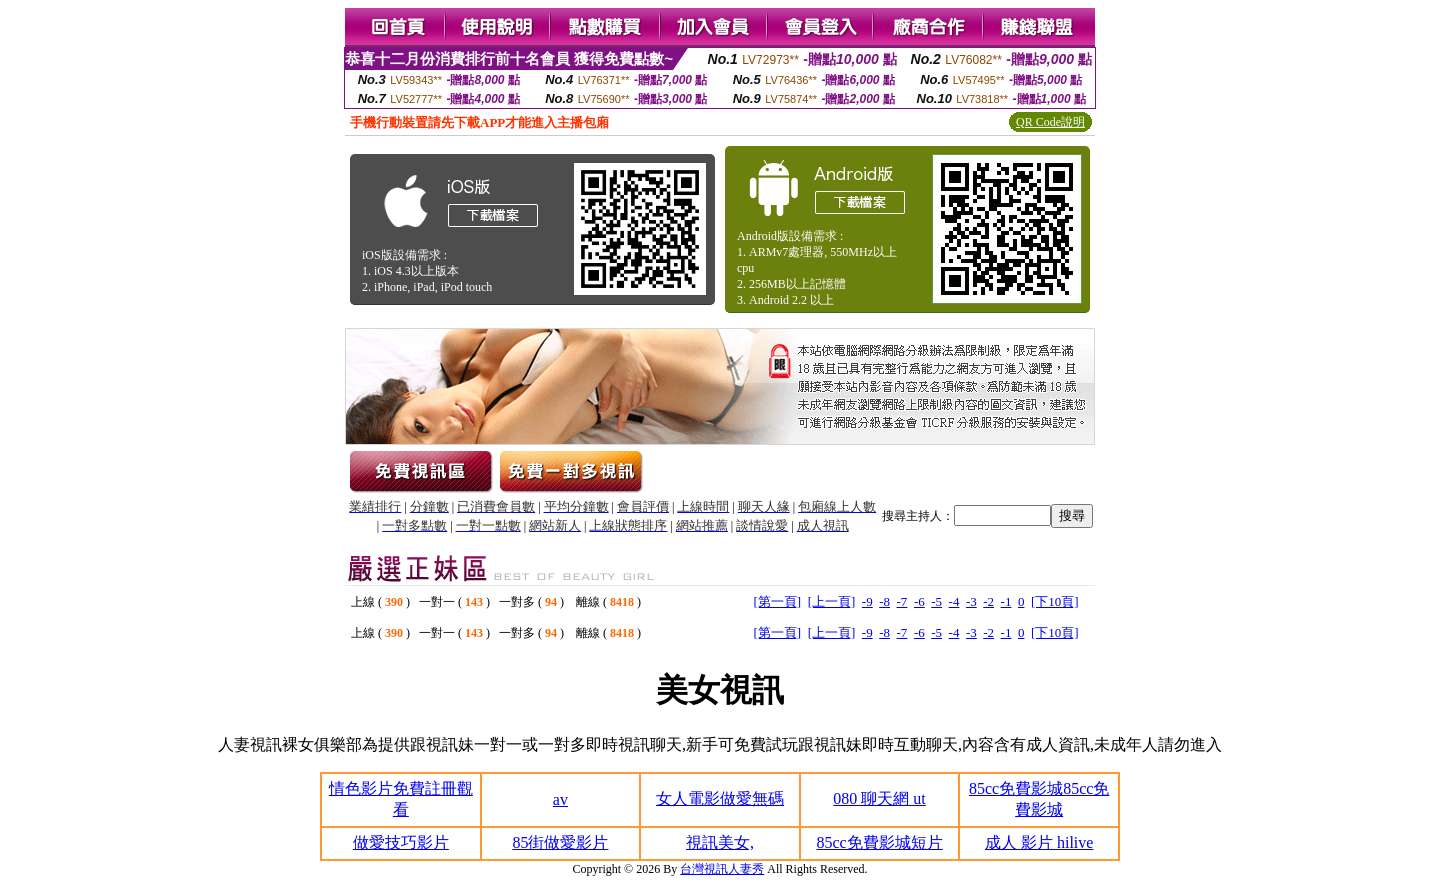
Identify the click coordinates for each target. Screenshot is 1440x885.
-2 (988, 601)
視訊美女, (720, 842)
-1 (1006, 601)
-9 (867, 601)
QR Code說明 (1050, 122)
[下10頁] (1055, 601)
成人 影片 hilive (1039, 842)
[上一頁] (832, 601)
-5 (936, 601)
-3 (971, 601)
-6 (919, 601)
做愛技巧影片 (401, 842)
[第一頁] (778, 601)
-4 (954, 601)
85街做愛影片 (560, 842)
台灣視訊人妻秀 (722, 869)
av (560, 799)
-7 (902, 601)
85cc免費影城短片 (879, 842)
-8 (884, 601)
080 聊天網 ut (879, 798)
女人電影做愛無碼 (720, 798)
